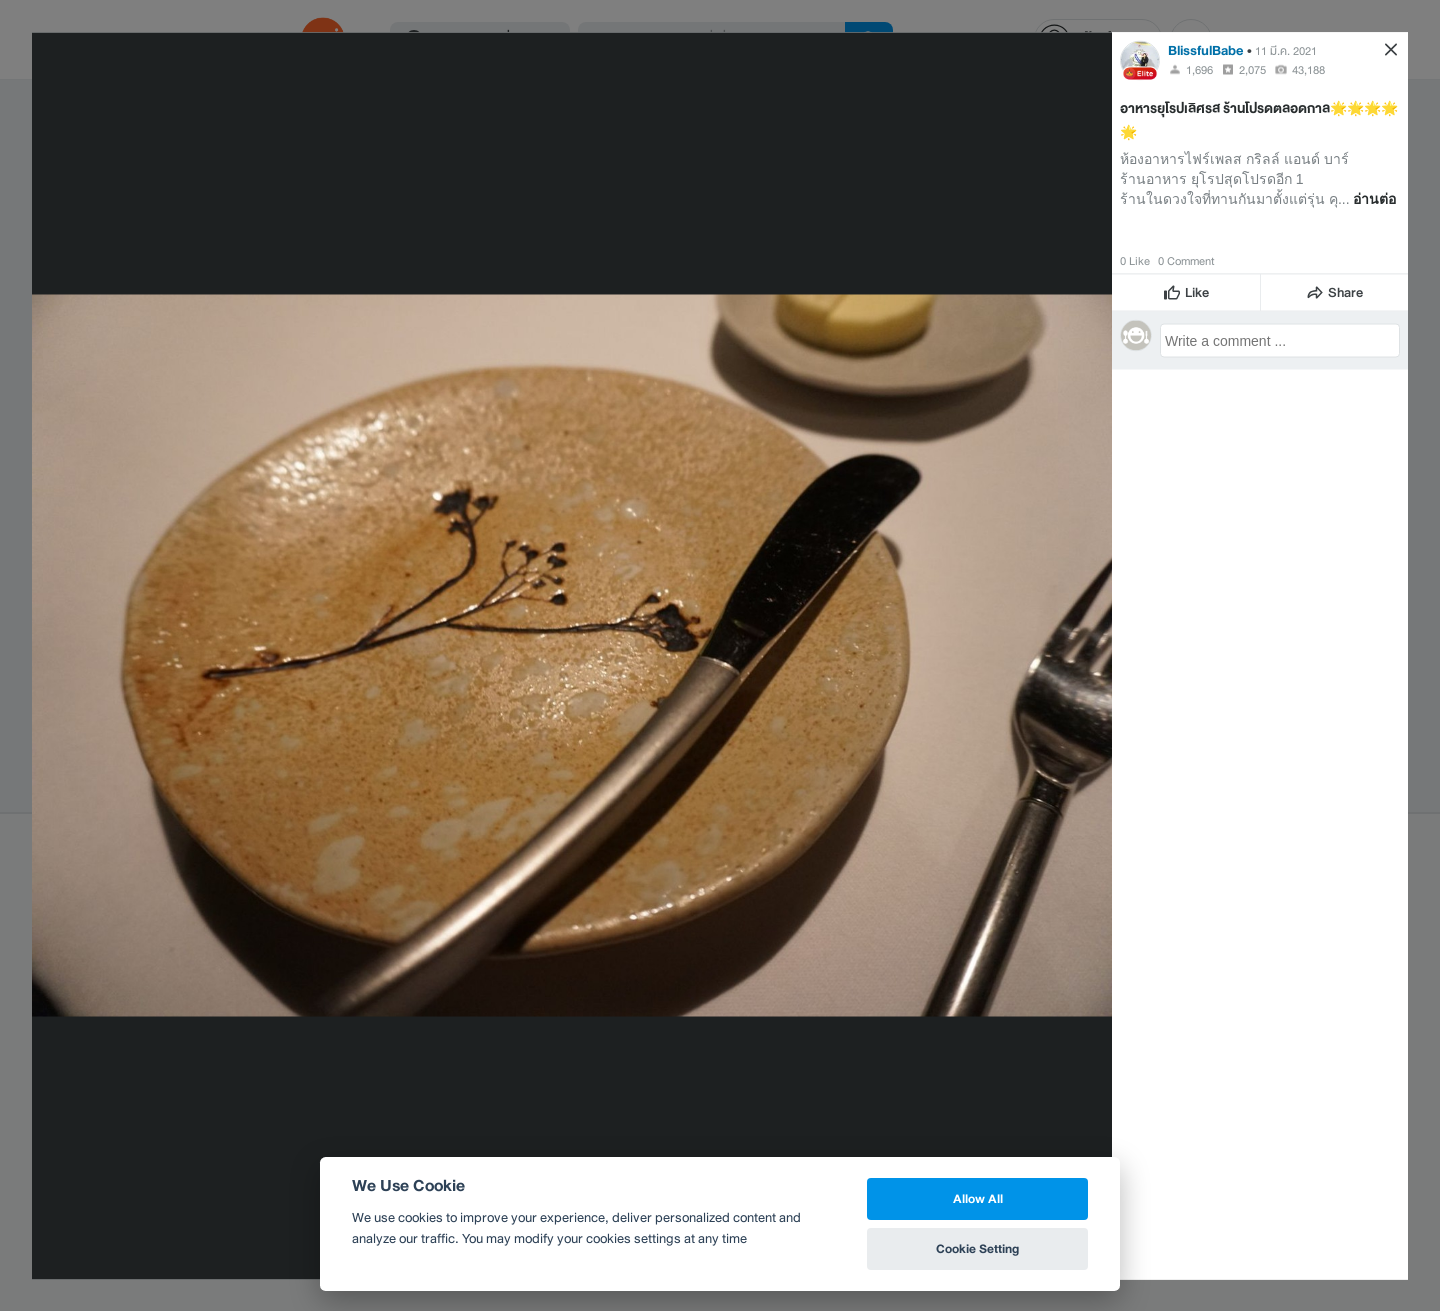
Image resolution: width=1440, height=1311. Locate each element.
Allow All (978, 1198)
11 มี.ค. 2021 (1286, 50)
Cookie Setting (977, 1248)
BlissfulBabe (1206, 49)
